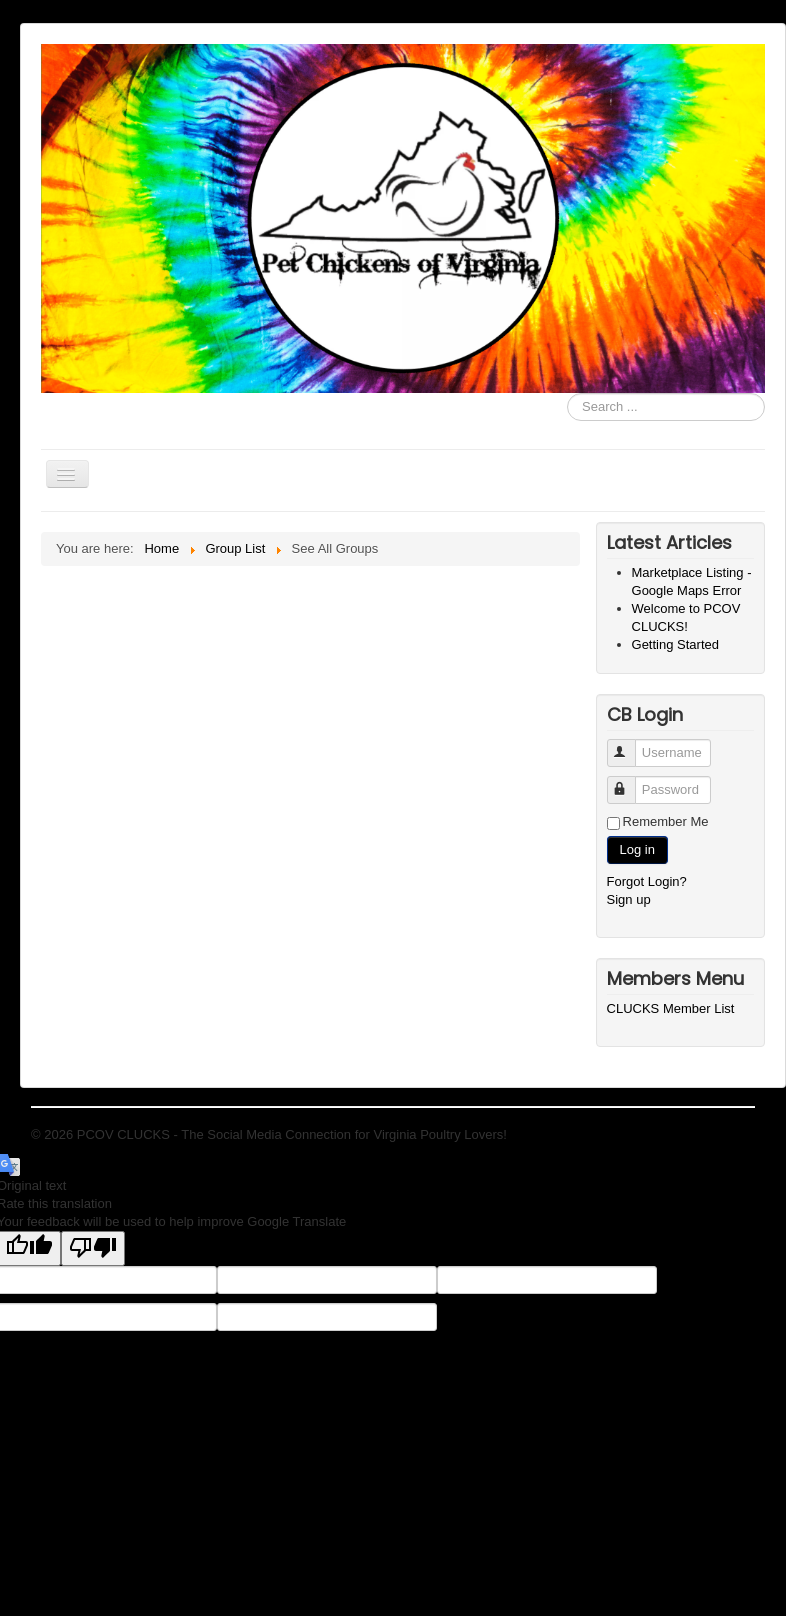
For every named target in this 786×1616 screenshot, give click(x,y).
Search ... (567, 393)
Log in (637, 849)
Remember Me (666, 821)
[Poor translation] (93, 1248)
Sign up (629, 899)
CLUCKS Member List (671, 1008)
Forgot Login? (647, 881)
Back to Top (721, 1134)
